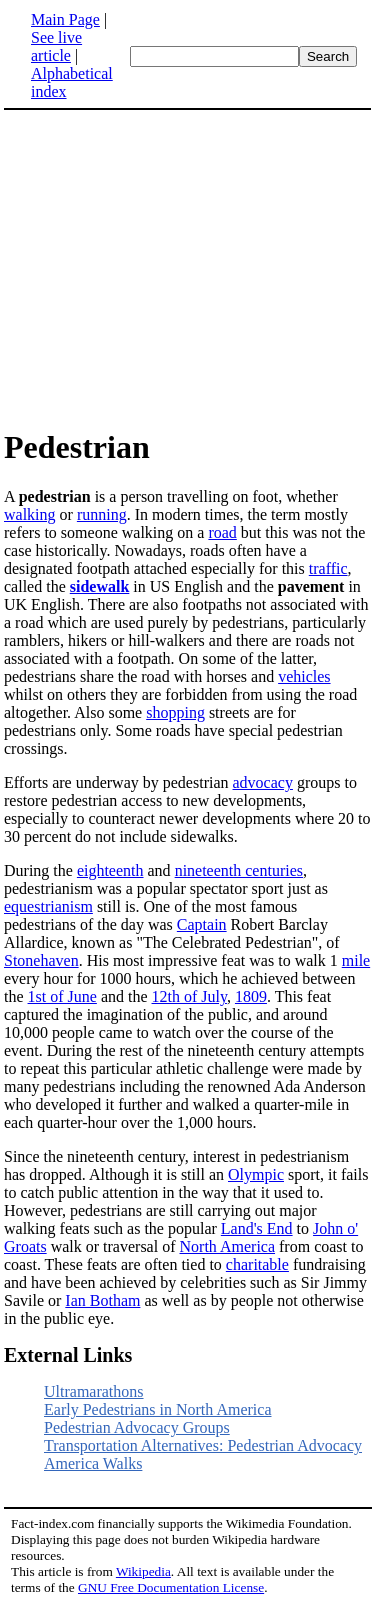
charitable (257, 1264)
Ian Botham (102, 1300)
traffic (328, 568)
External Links (68, 1355)
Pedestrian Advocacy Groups (137, 1427)
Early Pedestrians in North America (158, 1409)
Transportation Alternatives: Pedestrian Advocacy (203, 1445)
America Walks (93, 1463)
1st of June (62, 996)
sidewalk (100, 586)
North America (228, 1246)
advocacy (263, 782)
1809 (251, 996)
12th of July (189, 996)
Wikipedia (143, 1571)
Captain (202, 924)
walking (30, 514)
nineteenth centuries (239, 870)
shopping (175, 712)
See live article (56, 46)
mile (356, 960)
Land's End (257, 1228)
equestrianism (48, 906)
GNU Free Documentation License (171, 1587)
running (102, 514)
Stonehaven (41, 960)
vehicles (304, 676)
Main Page (65, 19)
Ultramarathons (94, 1391)
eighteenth (110, 870)
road (222, 532)
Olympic (256, 1174)
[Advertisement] (172, 268)
